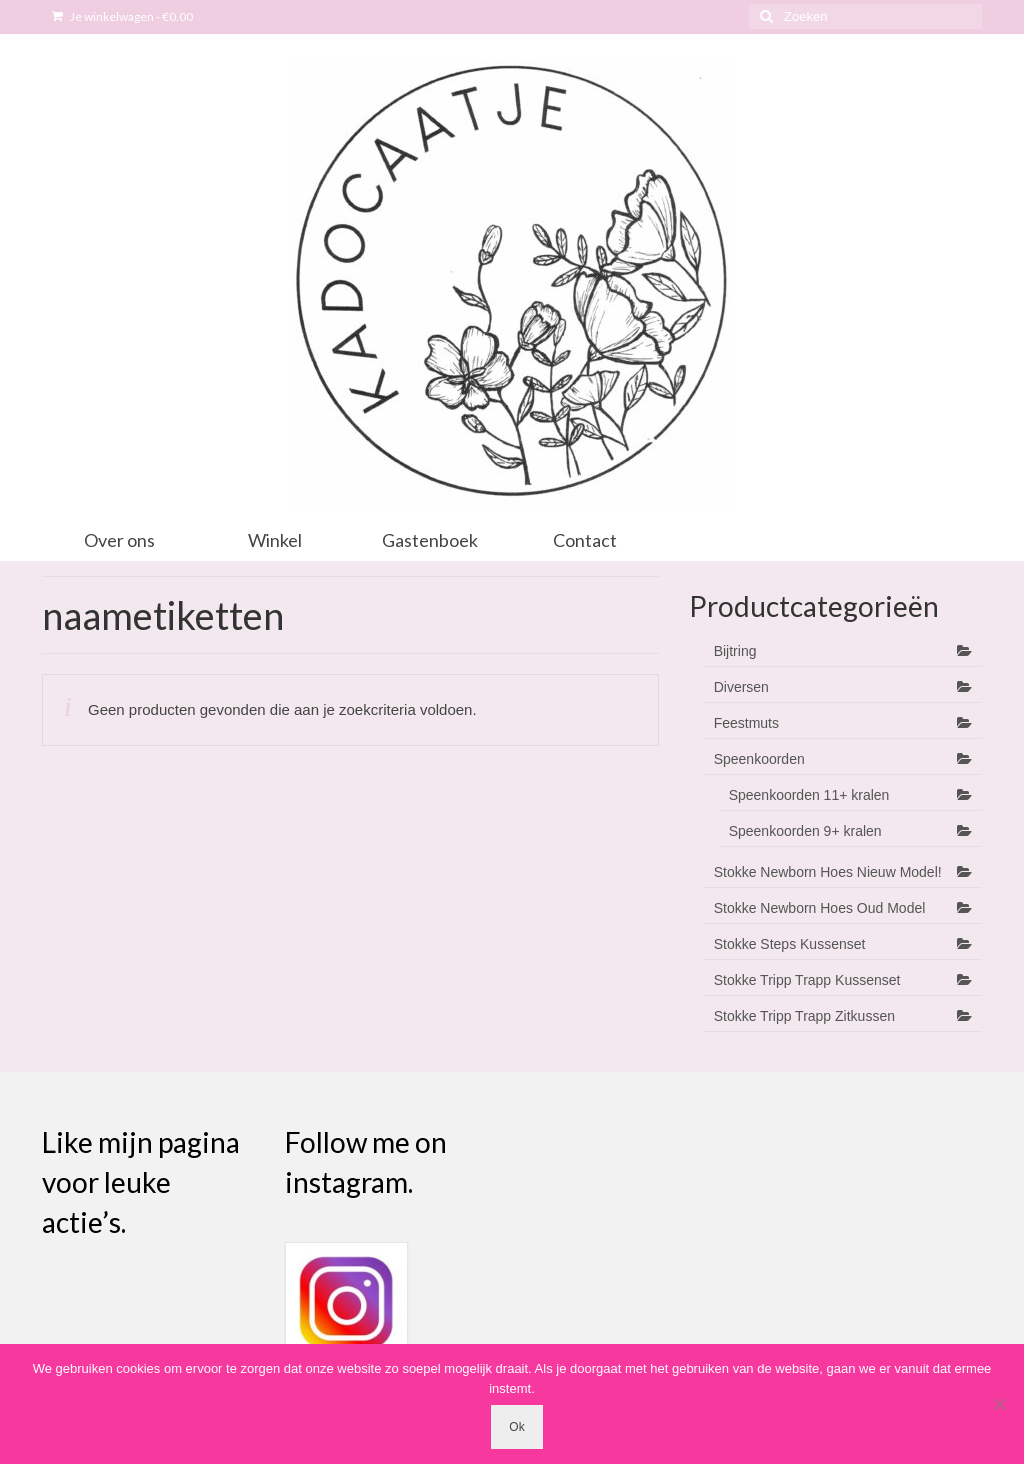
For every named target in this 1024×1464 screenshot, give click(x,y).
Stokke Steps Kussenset (790, 944)
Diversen (741, 687)
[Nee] (999, 1404)
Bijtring (735, 651)
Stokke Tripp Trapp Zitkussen (804, 1016)
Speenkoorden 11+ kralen (809, 795)
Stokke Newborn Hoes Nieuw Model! (828, 872)
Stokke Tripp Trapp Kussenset (807, 980)
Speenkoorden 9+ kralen (805, 831)
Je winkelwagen (122, 16)
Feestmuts (746, 723)
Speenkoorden (759, 759)
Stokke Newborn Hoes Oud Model (820, 908)
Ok (516, 1427)
